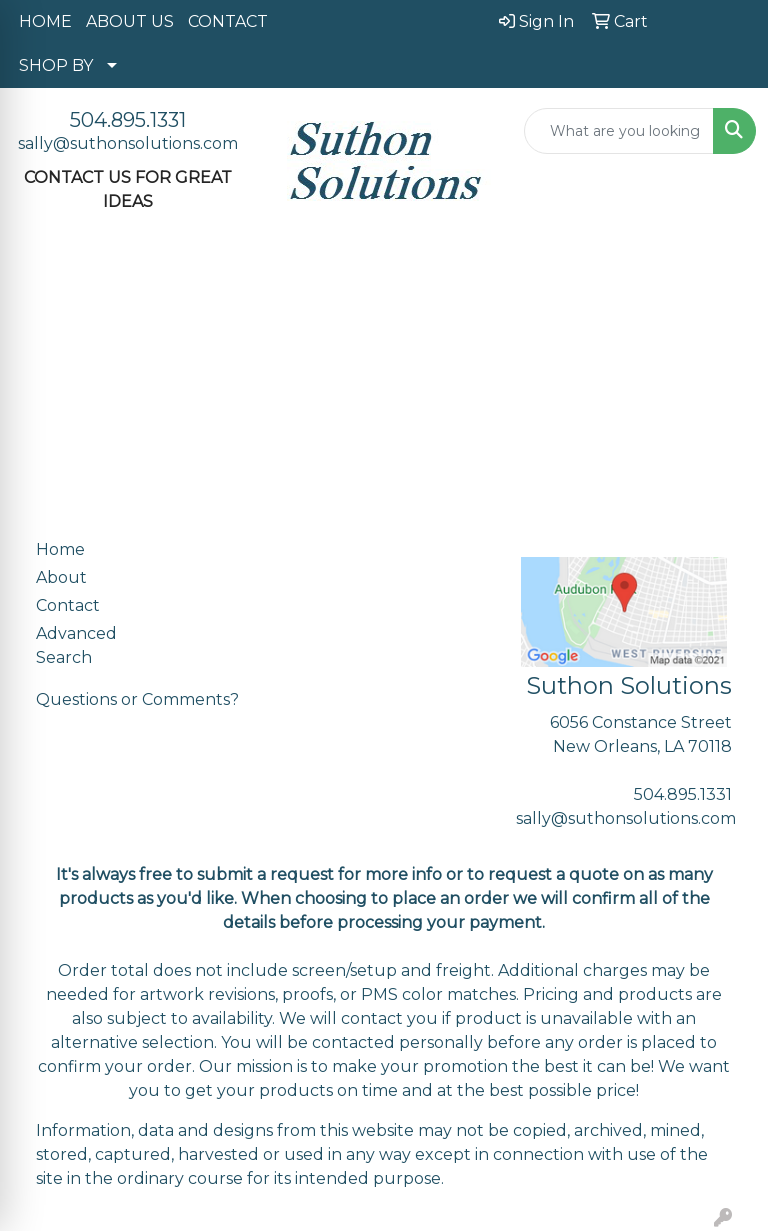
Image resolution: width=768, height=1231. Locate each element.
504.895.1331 (128, 120)
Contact (68, 605)
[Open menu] (728, 280)
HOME (45, 21)
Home (60, 549)
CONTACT (228, 21)
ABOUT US (130, 21)
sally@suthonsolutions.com (128, 143)
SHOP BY (56, 65)
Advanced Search (76, 645)
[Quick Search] (619, 131)
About (61, 577)
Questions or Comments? (137, 699)
